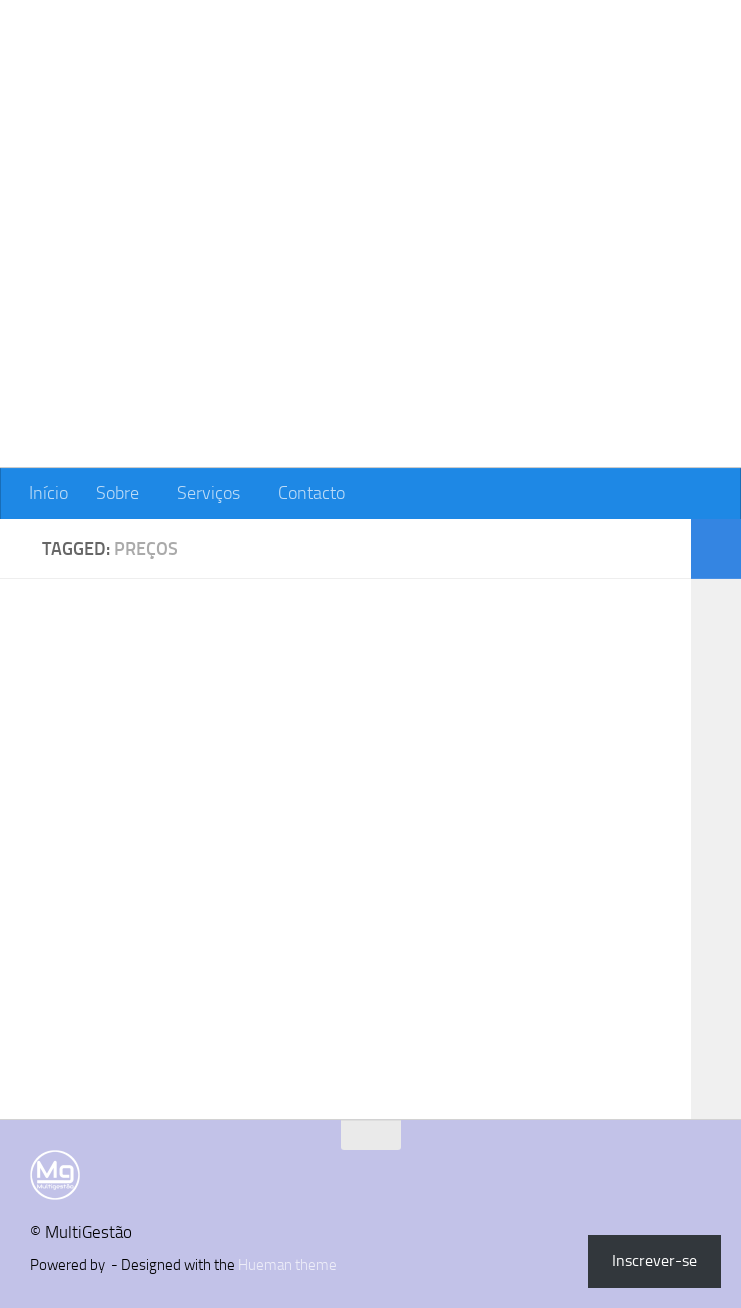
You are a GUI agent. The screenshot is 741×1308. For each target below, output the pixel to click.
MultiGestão (151, 73)
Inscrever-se (654, 1260)
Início (48, 493)
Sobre (117, 493)
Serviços (208, 493)
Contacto (311, 493)
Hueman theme (287, 1265)
